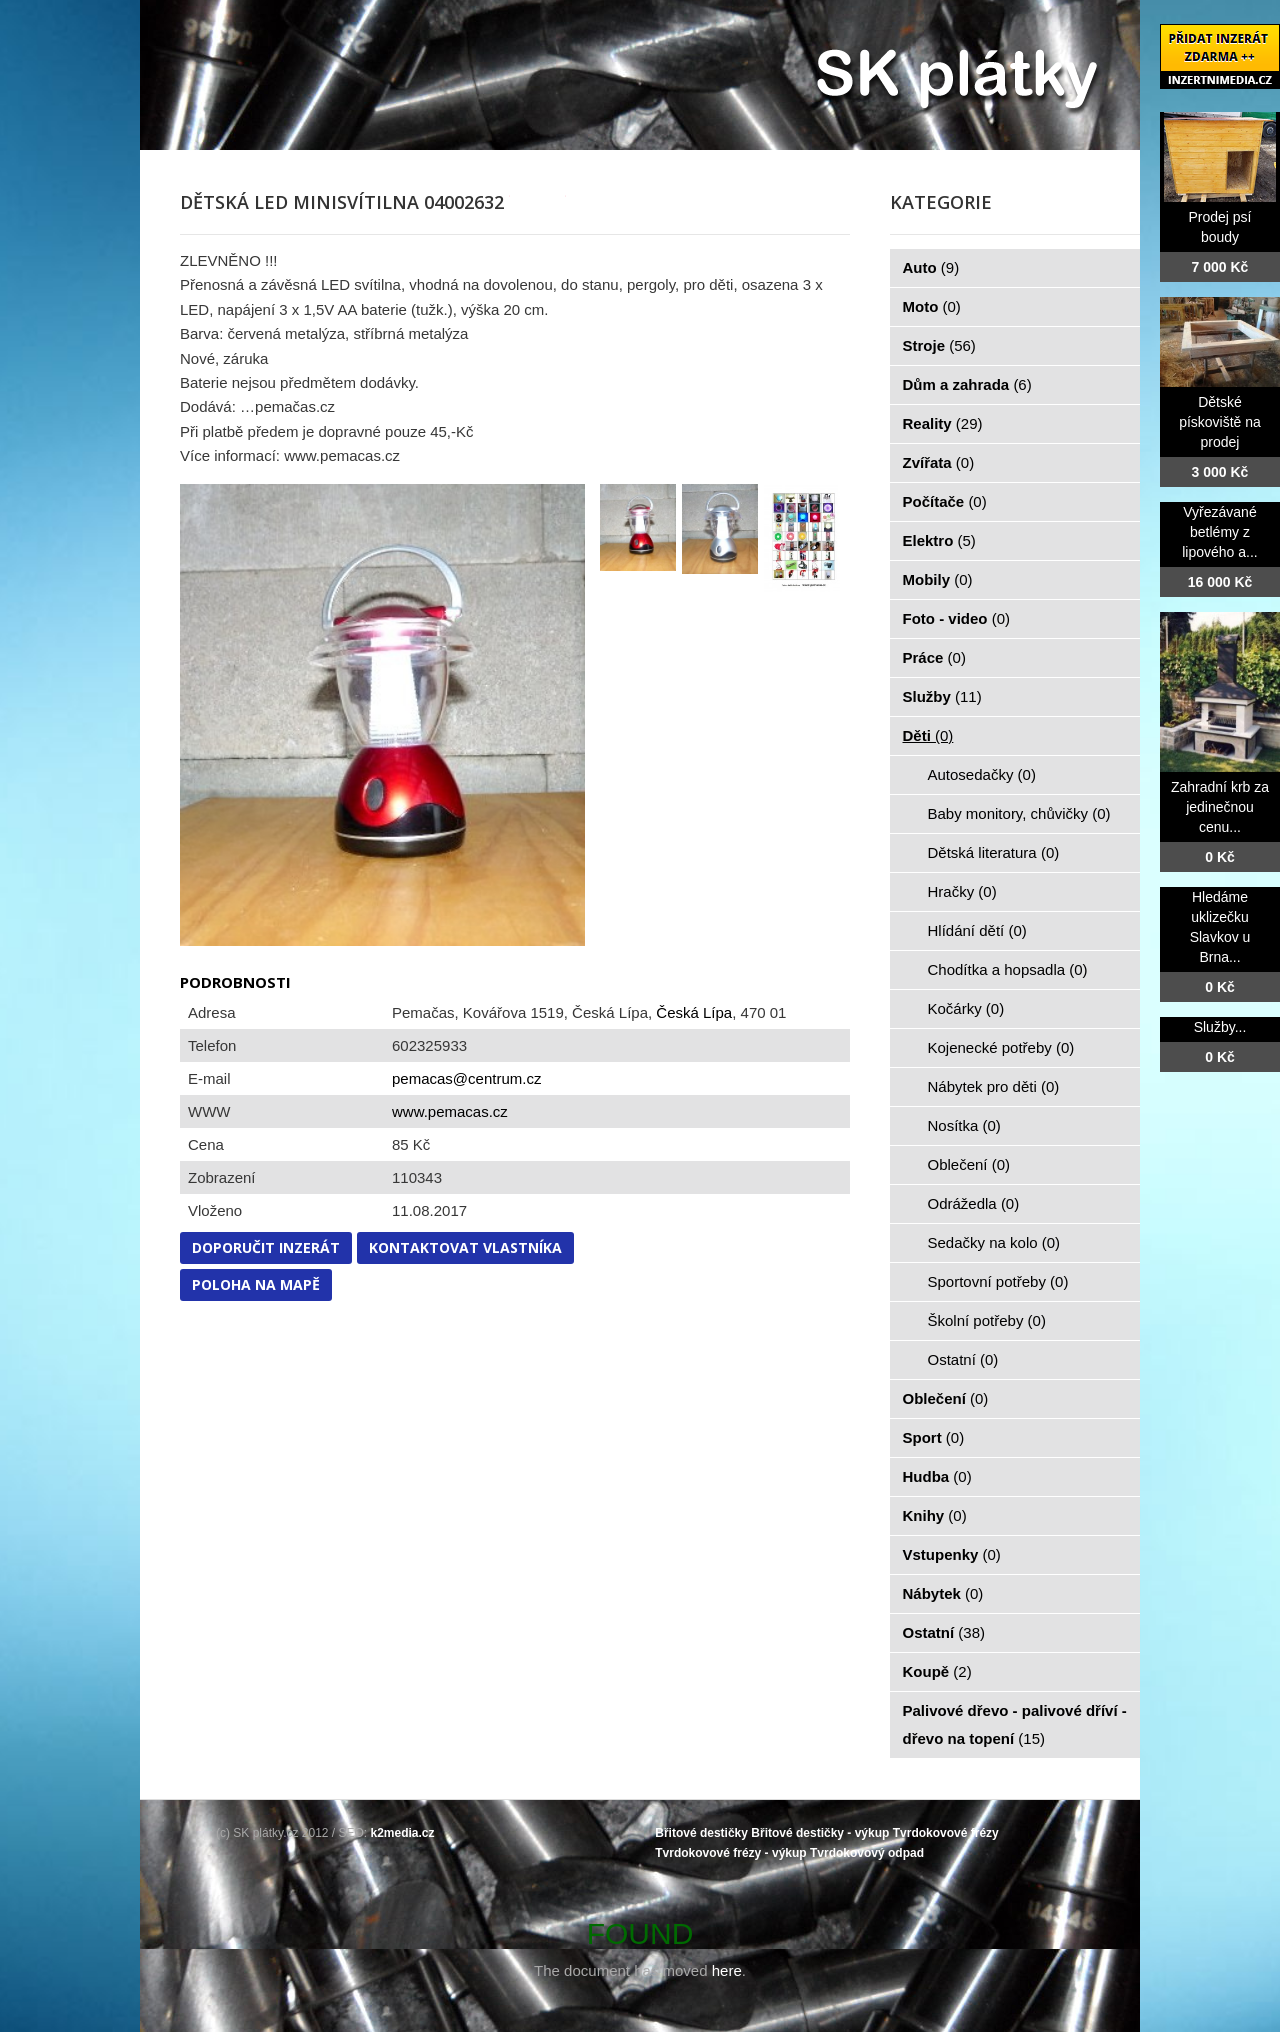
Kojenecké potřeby (1001, 1047)
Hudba (937, 1476)
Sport (934, 1437)
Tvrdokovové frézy (946, 1833)
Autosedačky (982, 774)
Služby (942, 696)
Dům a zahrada (967, 384)
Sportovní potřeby (998, 1281)
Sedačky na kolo (994, 1242)
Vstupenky (952, 1554)
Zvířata (939, 462)
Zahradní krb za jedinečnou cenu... (1220, 807)
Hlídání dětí (977, 930)
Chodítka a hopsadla (1008, 969)
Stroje (939, 345)
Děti (928, 735)
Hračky (962, 891)
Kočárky (966, 1008)
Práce (934, 657)
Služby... (1220, 1027)
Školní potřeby (987, 1320)
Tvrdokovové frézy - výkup (730, 1853)
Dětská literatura (994, 852)
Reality (943, 423)
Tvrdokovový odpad (867, 1853)
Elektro (939, 540)
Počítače (945, 501)
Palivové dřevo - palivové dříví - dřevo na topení (1015, 1724)
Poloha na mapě (256, 1284)
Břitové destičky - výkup (820, 1833)
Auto (931, 267)
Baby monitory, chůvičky (1019, 813)
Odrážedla (974, 1203)
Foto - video (957, 618)
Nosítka (964, 1125)
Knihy (935, 1515)
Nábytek (943, 1593)
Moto (932, 306)
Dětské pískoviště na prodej (1220, 422)
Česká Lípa (694, 1012)
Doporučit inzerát (266, 1247)
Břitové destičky (701, 1833)
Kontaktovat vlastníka (465, 1247)
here (727, 1970)
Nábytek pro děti (994, 1086)
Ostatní (963, 1359)
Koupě (937, 1671)
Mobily (938, 579)
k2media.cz (403, 1833)
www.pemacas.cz (450, 1111)
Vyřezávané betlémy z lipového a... (1220, 532)
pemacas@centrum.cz (466, 1078)
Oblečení (969, 1164)
